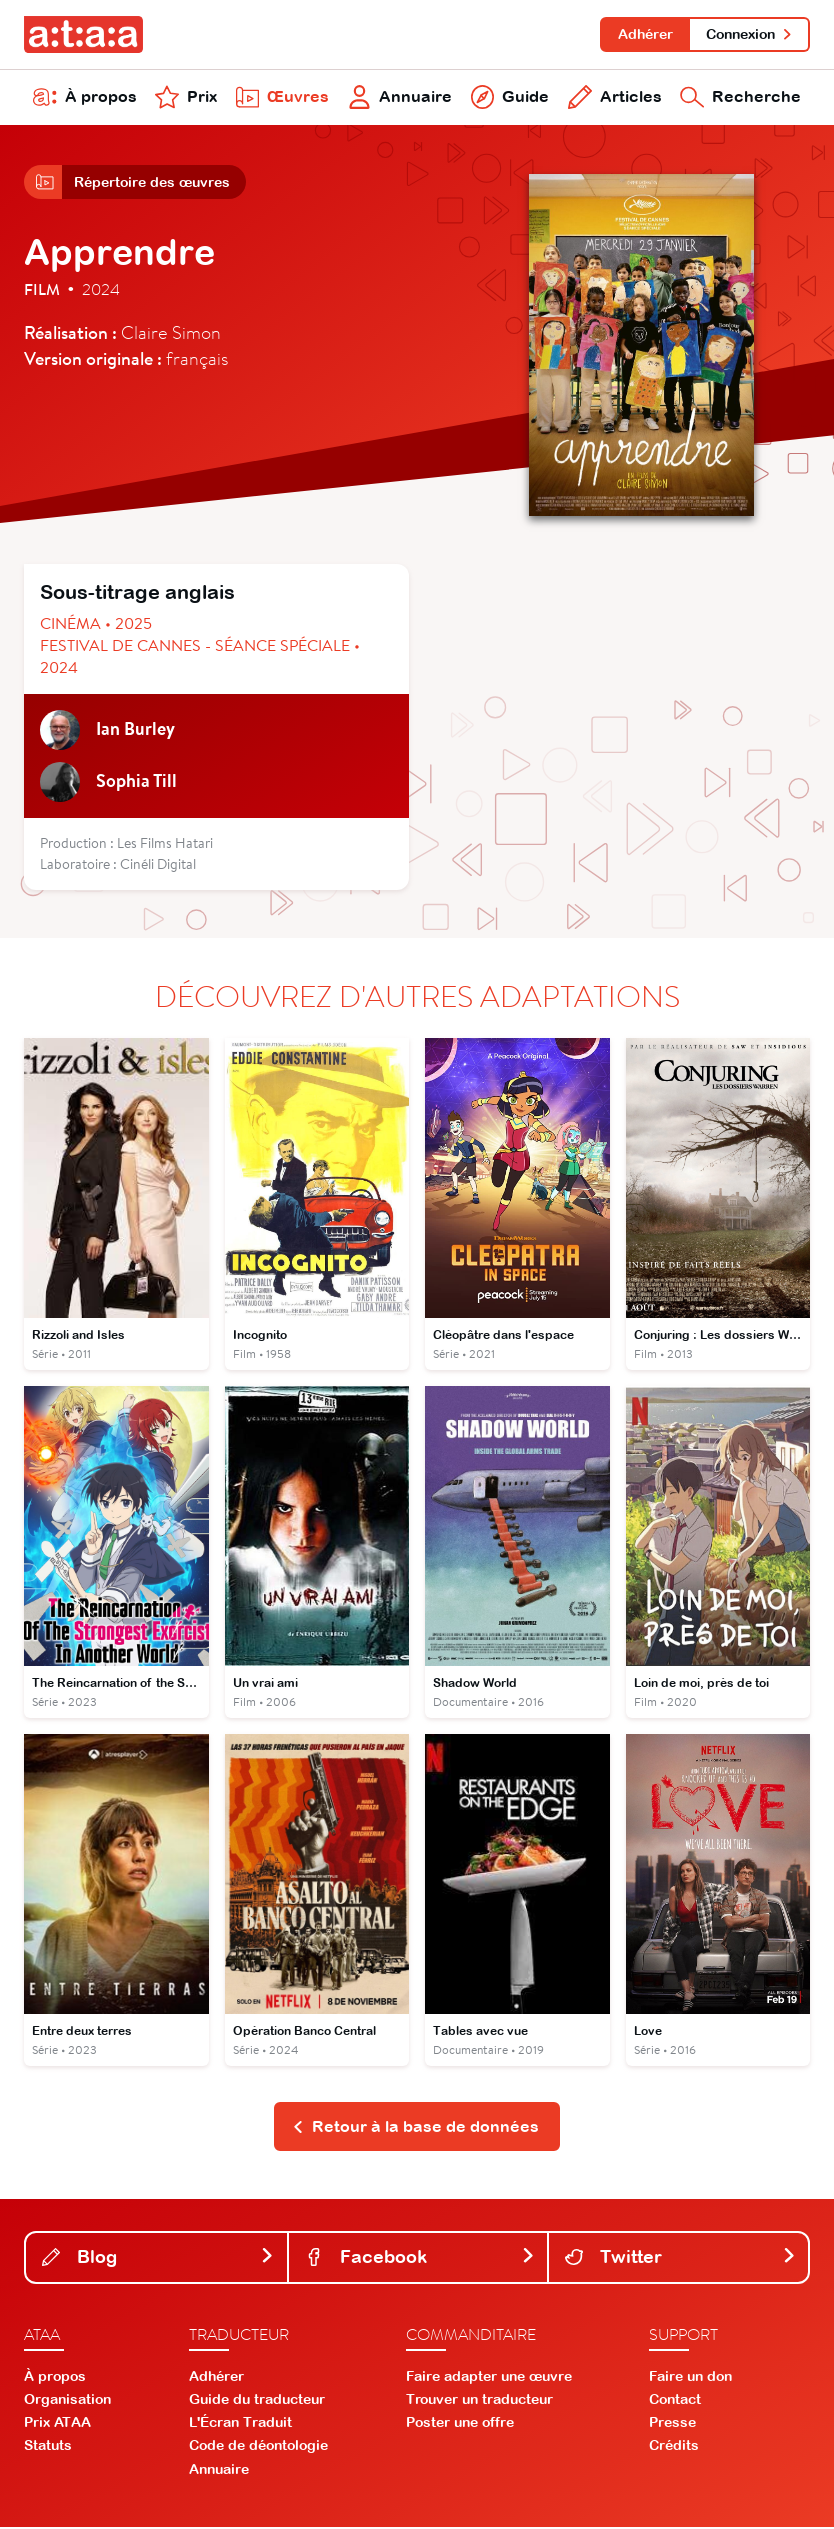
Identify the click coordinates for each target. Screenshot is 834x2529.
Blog (158, 2258)
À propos (85, 98)
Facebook (420, 2258)
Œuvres (282, 98)
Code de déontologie (258, 2448)
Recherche (740, 98)
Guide (510, 98)
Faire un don (690, 2378)
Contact (675, 2401)
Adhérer (644, 34)
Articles (615, 98)
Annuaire (399, 98)
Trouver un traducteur (479, 2401)
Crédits (674, 2448)
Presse (672, 2424)
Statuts (48, 2448)
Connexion (749, 34)
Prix (186, 98)
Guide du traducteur (257, 2401)
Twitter (680, 2258)
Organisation (67, 2401)
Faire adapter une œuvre (489, 2378)
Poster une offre (460, 2424)
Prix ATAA (57, 2424)
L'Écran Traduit (240, 2424)
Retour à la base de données (415, 2128)
